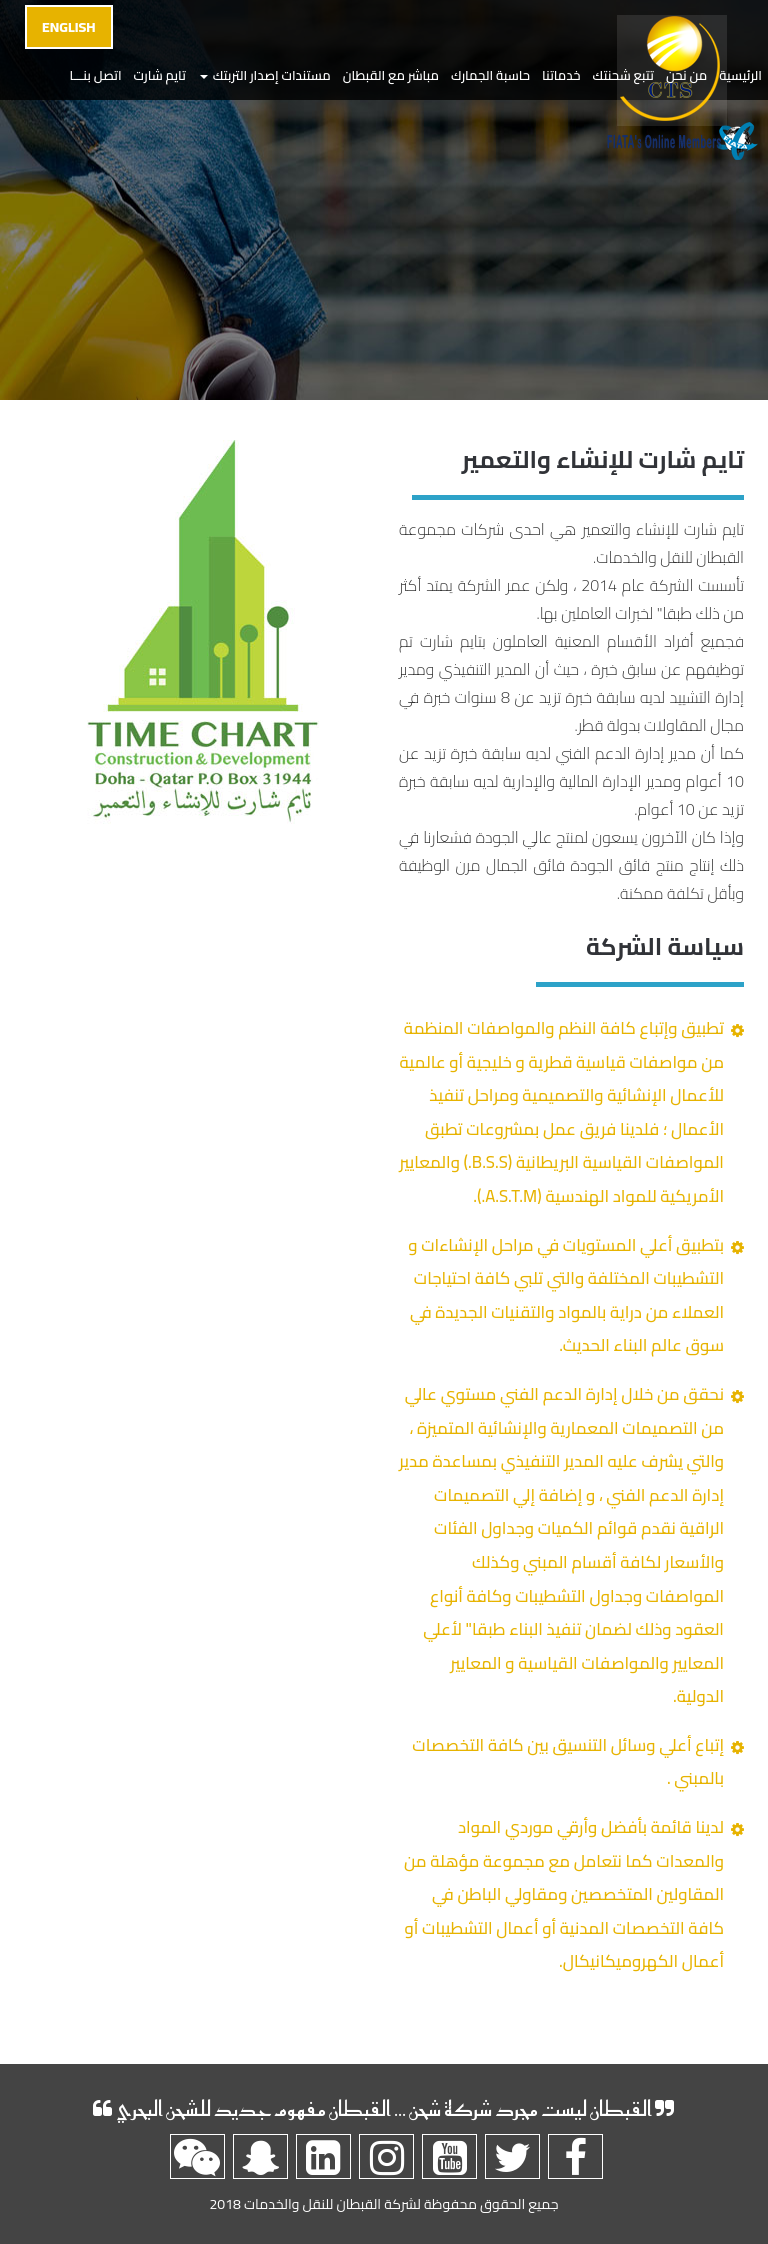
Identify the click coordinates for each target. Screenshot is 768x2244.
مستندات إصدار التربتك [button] (265, 75)
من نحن (686, 75)
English (69, 27)
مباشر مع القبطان (391, 75)
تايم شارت (160, 75)
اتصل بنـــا (95, 75)
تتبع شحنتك (623, 75)
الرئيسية (740, 75)
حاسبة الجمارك (490, 75)
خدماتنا (561, 75)
